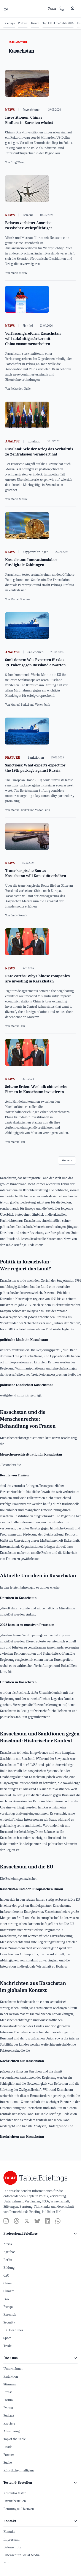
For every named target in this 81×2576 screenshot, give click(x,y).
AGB (6, 2563)
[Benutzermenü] (72, 8)
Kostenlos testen (14, 2493)
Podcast (8, 2416)
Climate (8, 2291)
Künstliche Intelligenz (18, 2470)
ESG (6, 2299)
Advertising (11, 2431)
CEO (6, 2275)
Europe (8, 2307)
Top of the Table (14, 2439)
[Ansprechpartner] (62, 9)
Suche (7, 2463)
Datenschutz (12, 2547)
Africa (7, 2244)
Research (9, 2315)
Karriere (9, 2423)
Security (9, 2322)
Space (7, 2338)
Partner (8, 2455)
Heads (7, 2447)
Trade (7, 2346)
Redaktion (10, 2376)
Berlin (7, 2260)
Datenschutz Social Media (21, 2555)
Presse (7, 2392)
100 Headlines (13, 2330)
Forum (8, 2400)
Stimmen (9, 2384)
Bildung (8, 2268)
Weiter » (67, 1160)
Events (8, 2408)
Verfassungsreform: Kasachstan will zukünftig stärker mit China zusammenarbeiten (33, 338)
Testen (52, 8)
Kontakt (9, 2532)
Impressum (11, 2539)
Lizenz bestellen (14, 2501)
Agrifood (9, 2252)
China (7, 2283)
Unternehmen (13, 2369)
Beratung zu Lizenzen (18, 2509)
